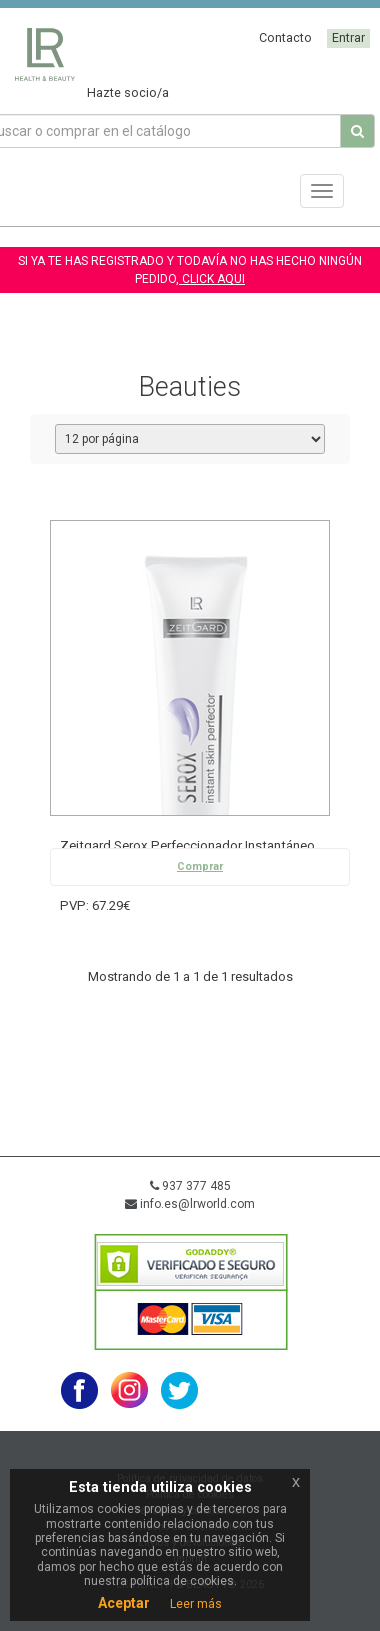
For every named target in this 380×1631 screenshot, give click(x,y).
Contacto (285, 37)
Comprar (200, 866)
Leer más (196, 1604)
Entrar (348, 37)
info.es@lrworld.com (190, 1204)
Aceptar (124, 1603)
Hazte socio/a (128, 92)
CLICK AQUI (212, 279)
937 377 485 (190, 1186)
